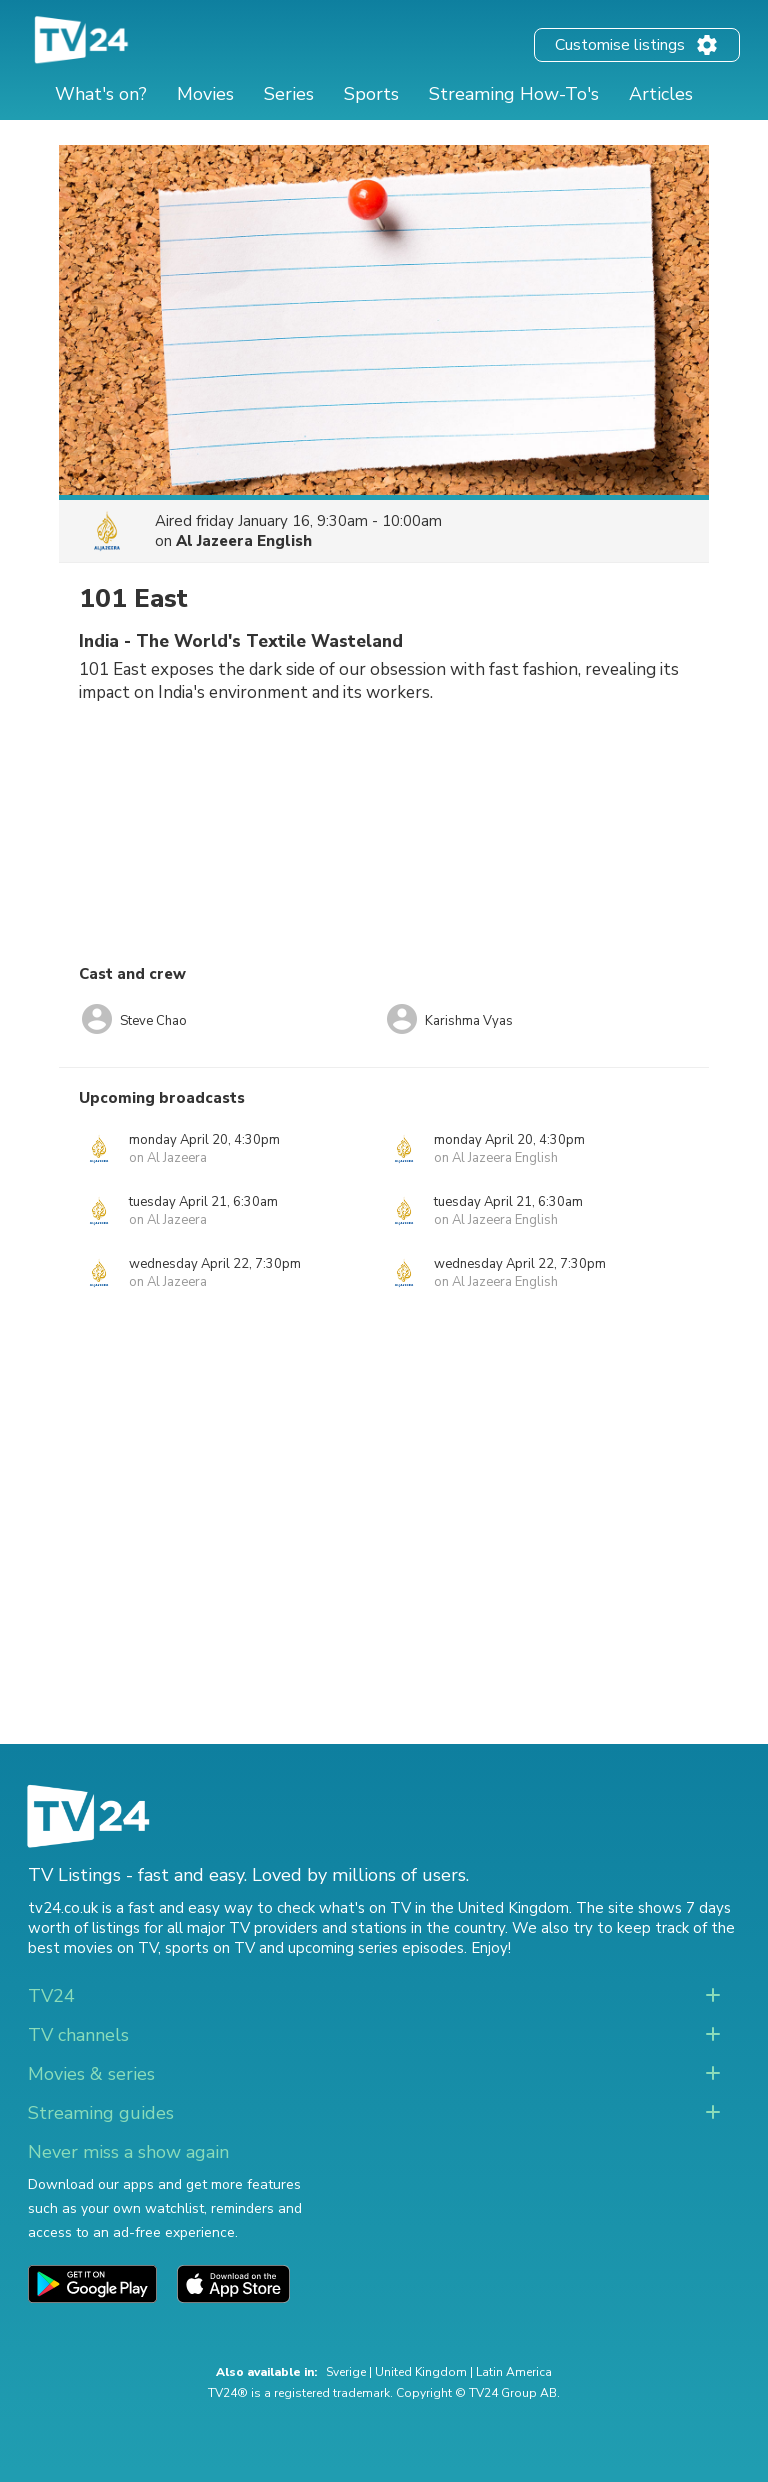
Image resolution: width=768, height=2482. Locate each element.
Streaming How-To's (514, 94)
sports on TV (210, 1948)
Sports (371, 94)
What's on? (101, 94)
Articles (661, 94)
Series (289, 94)
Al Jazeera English (244, 541)
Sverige (346, 2372)
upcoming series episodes (376, 1948)
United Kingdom (421, 2372)
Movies (205, 94)
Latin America (514, 2372)
